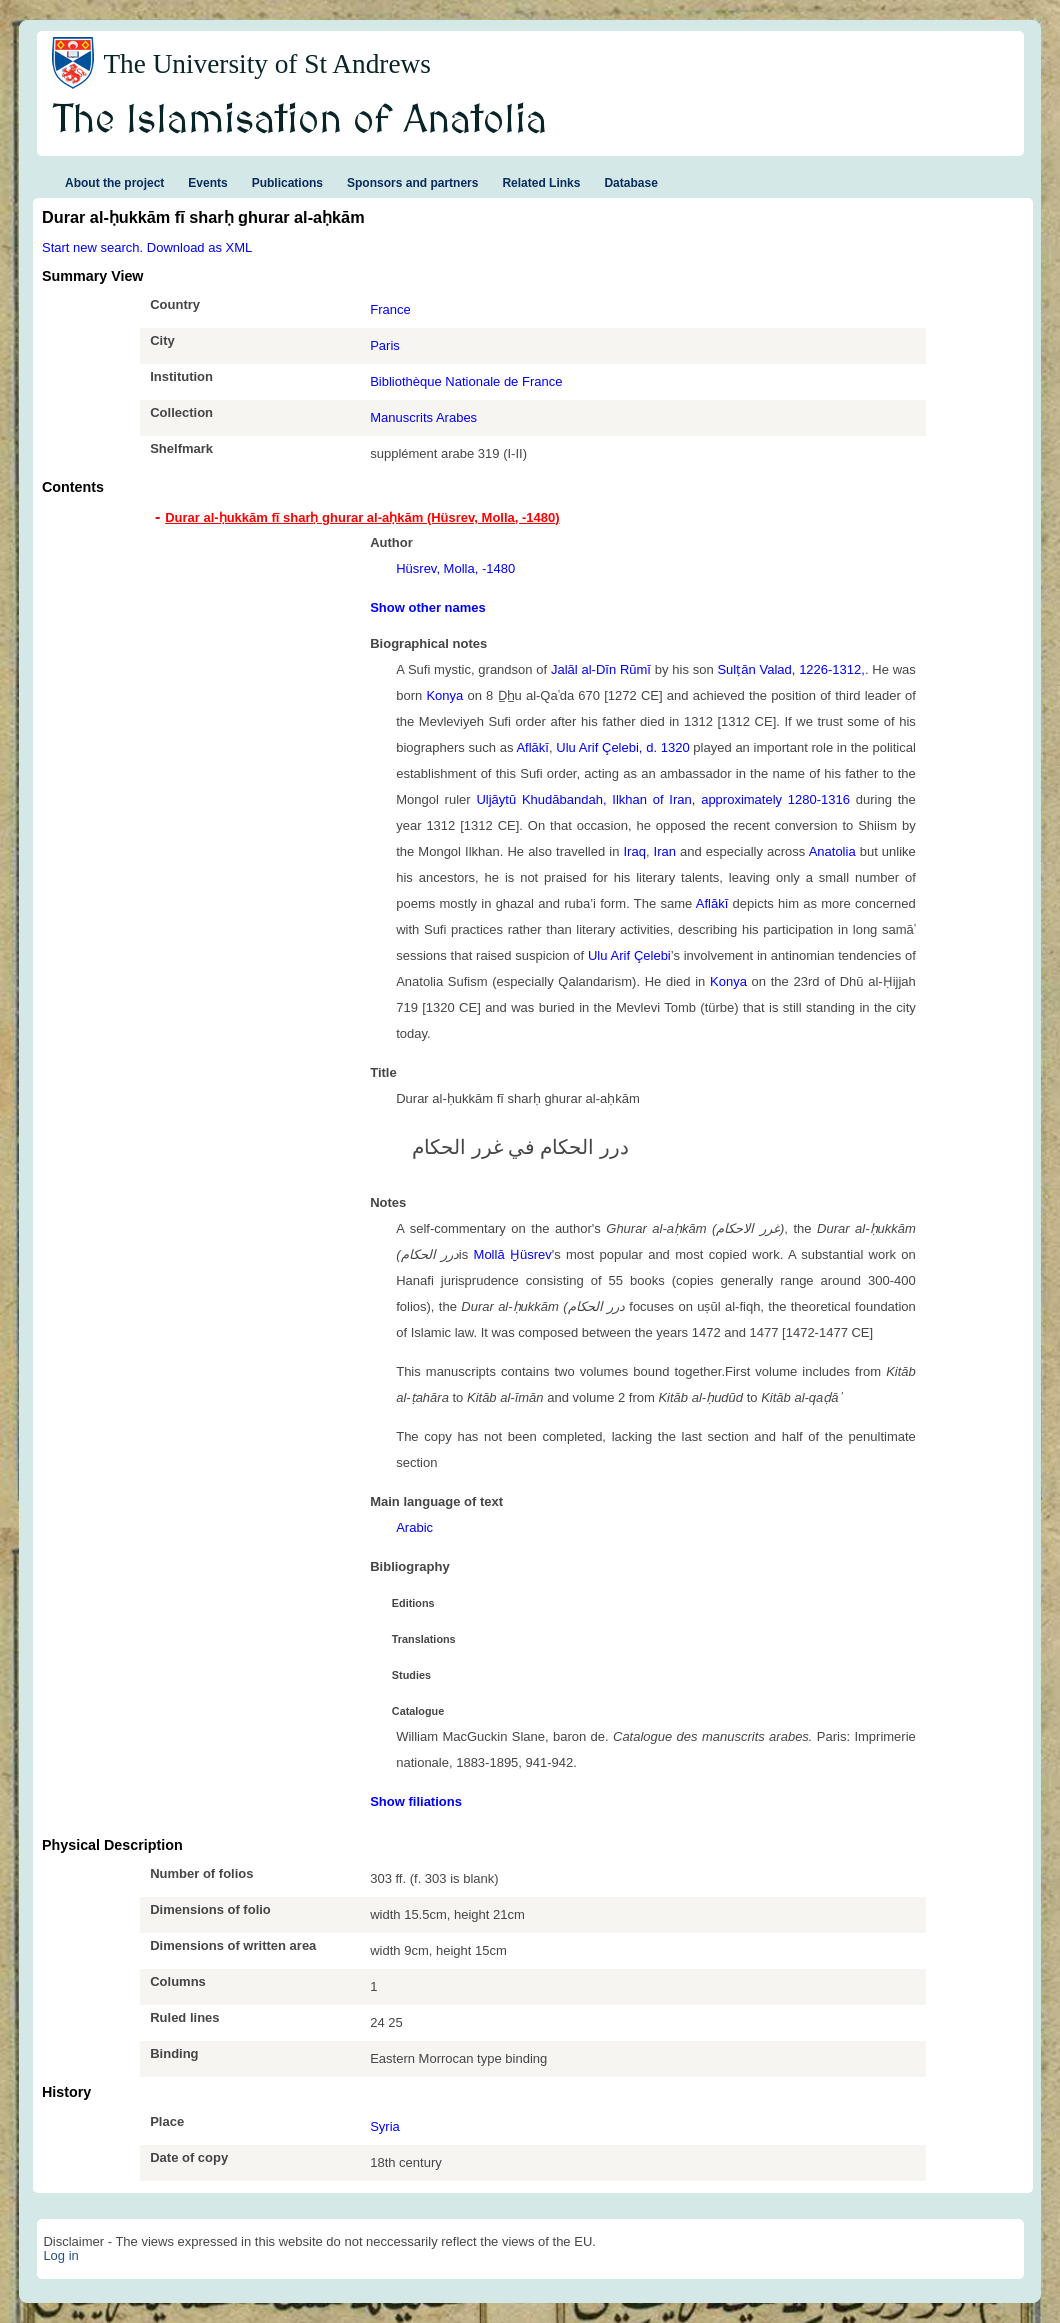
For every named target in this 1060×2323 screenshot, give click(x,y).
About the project (114, 183)
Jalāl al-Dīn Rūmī (601, 669)
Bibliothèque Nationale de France (466, 381)
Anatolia (832, 851)
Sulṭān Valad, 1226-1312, (791, 669)
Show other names (428, 607)
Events (207, 183)
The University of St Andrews (267, 64)
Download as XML (200, 247)
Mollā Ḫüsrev (513, 1254)
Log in (60, 2255)
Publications (287, 183)
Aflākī (532, 747)
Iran (665, 851)
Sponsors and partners (412, 183)
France (390, 309)
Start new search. (92, 247)
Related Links (541, 183)
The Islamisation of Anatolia (300, 121)
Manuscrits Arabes (423, 417)
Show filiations (416, 1801)
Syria (385, 2126)
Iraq (634, 851)
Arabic (414, 1527)
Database (630, 183)
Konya (444, 695)
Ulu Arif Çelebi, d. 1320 (622, 747)
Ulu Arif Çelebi (629, 955)
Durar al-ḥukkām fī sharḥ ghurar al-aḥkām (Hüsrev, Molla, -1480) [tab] (362, 517)
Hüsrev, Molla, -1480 (455, 568)
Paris (385, 345)
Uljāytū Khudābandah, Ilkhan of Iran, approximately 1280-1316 (663, 799)
